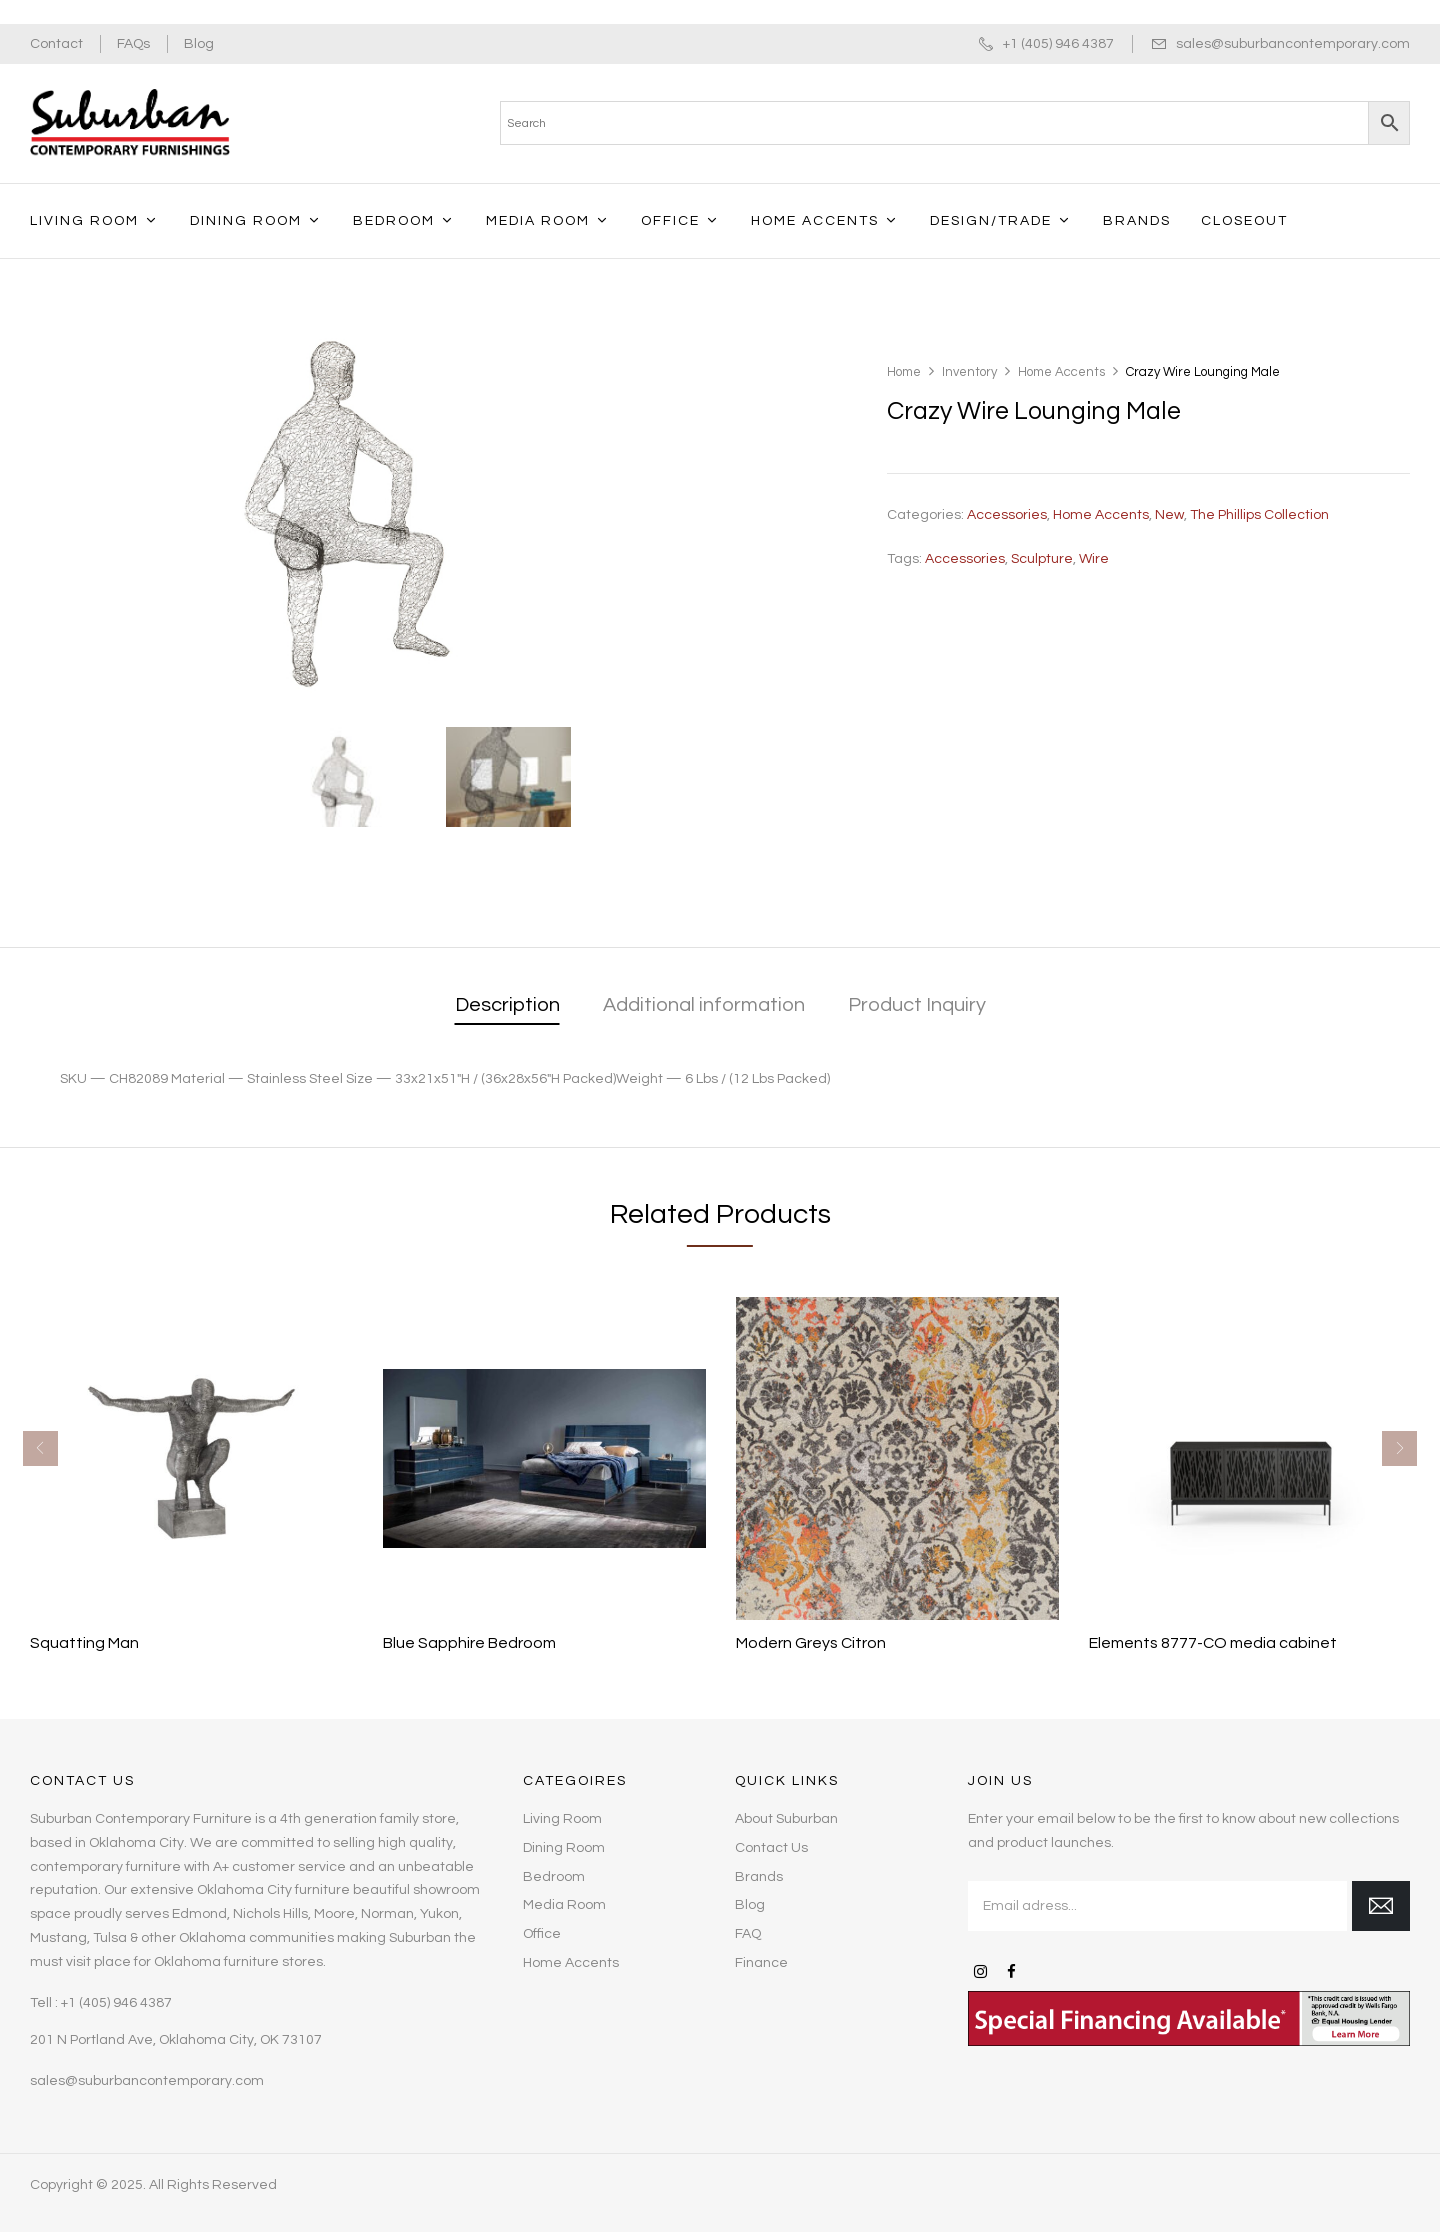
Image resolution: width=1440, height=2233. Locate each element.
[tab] (507, 1006)
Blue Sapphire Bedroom (469, 1643)
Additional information (704, 1005)
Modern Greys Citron (811, 1643)
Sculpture (1042, 559)
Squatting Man (84, 1643)
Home (904, 372)
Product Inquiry (917, 1005)
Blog (199, 44)
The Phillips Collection (1259, 515)
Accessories (1007, 515)
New (1169, 515)
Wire (1094, 559)
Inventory (969, 372)
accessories (965, 559)
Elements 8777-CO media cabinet (1213, 1643)
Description (507, 1005)
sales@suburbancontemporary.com (1293, 44)
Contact (56, 44)
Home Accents (1061, 372)
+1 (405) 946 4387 (1058, 44)
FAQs (133, 44)
